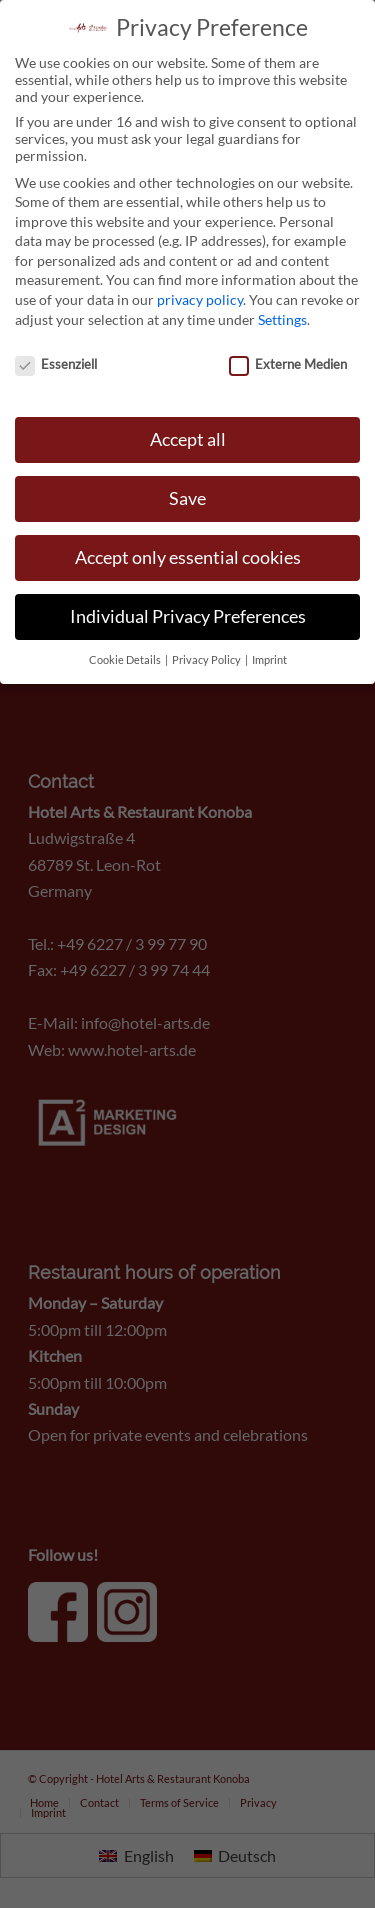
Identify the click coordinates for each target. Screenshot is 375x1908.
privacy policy (200, 290)
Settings (282, 310)
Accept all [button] (188, 430)
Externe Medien (288, 354)
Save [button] (187, 489)
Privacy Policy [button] (207, 651)
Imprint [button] (269, 651)
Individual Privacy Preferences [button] (188, 607)
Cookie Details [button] (126, 651)
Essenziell (56, 354)
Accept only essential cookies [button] (188, 548)
